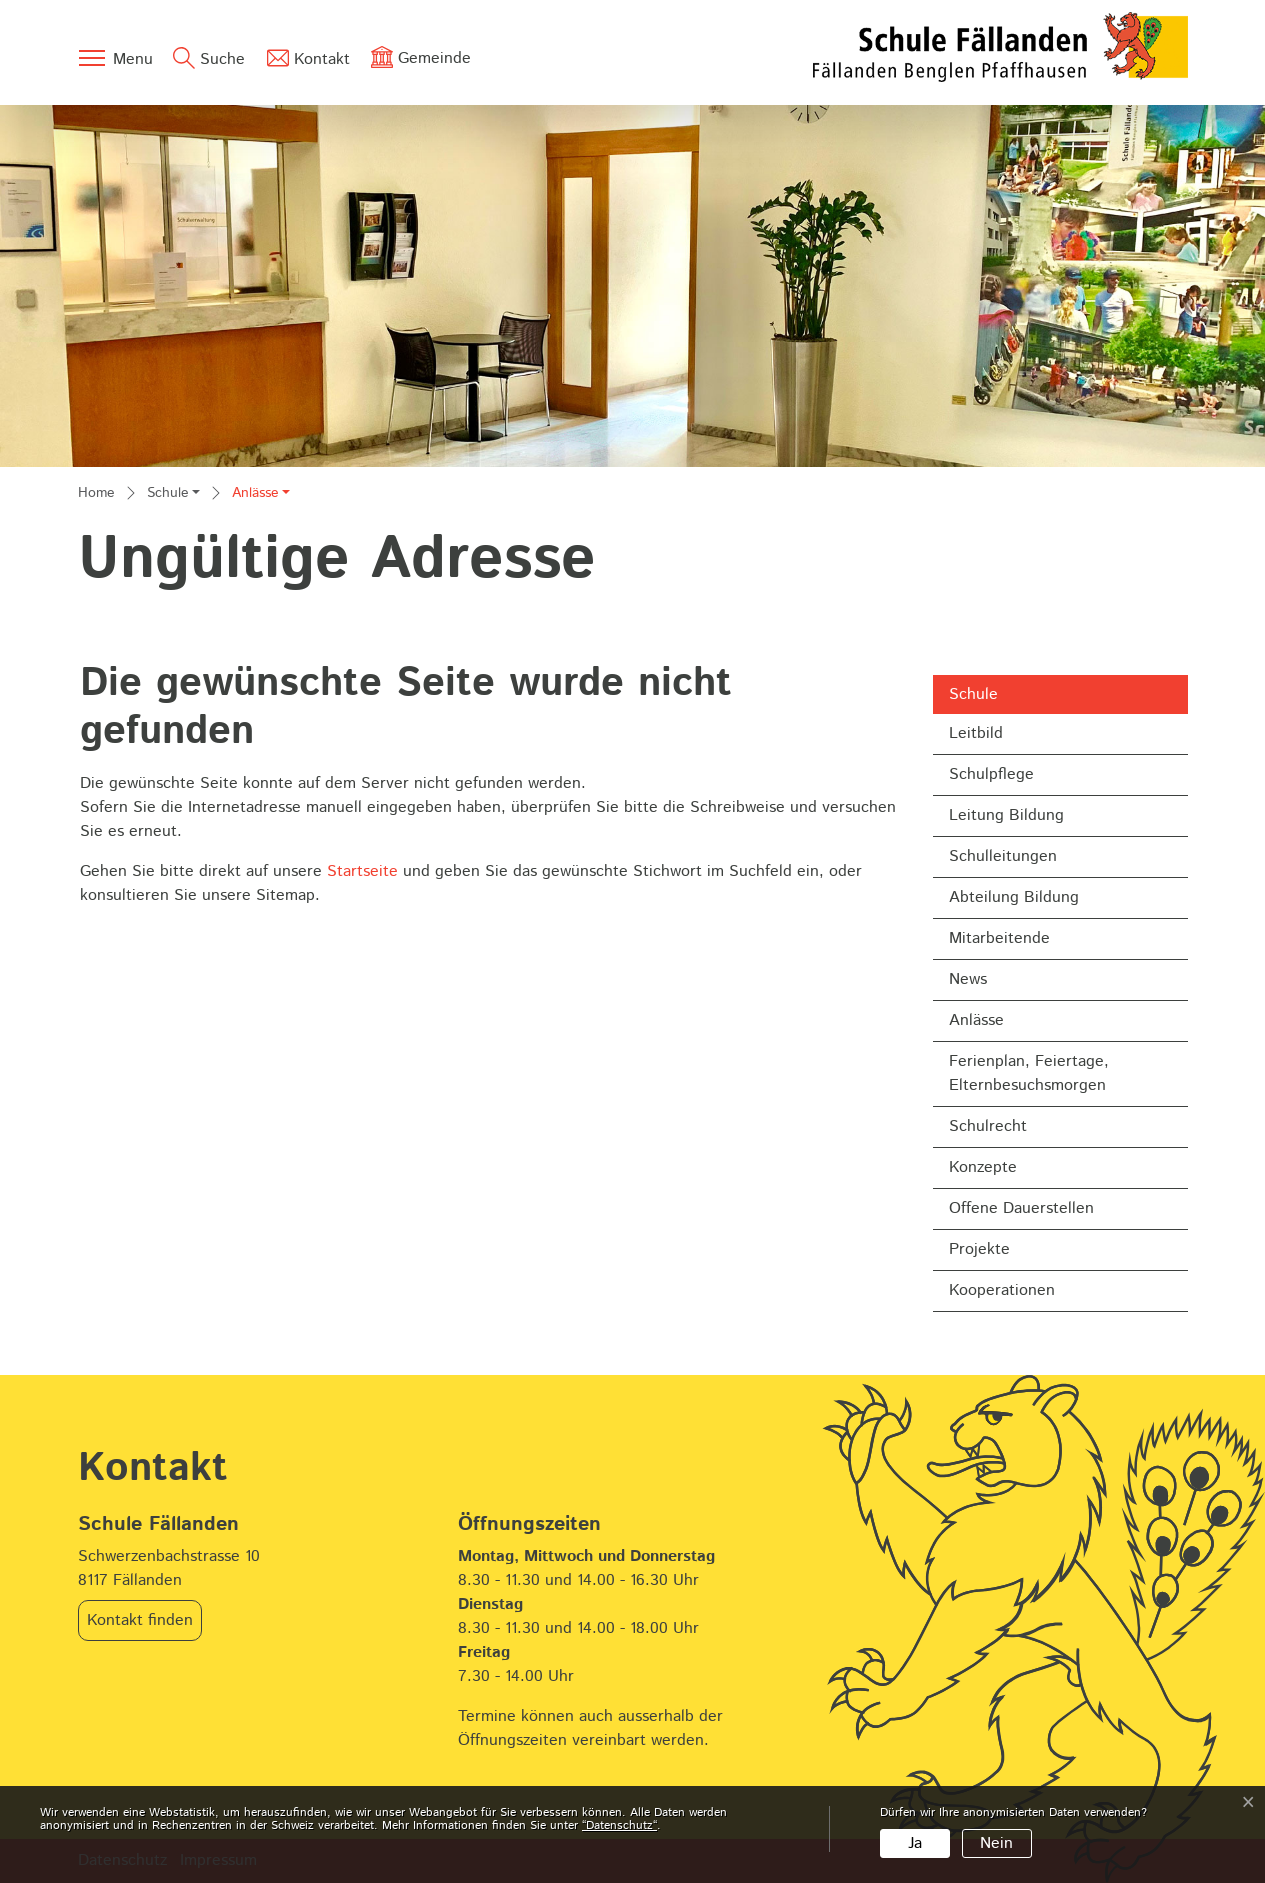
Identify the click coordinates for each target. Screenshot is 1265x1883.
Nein (996, 1843)
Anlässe (1001, 1025)
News (968, 979)
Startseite (362, 871)
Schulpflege (991, 774)
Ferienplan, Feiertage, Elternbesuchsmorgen (1029, 1073)
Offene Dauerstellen (1021, 1208)
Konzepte (983, 1167)
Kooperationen (1002, 1290)
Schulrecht (988, 1126)
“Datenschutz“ (619, 1825)
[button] (173, 495)
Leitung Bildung (1006, 815)
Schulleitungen (1003, 856)
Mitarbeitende (999, 938)
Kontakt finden (140, 1620)
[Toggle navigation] (115, 58)
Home (96, 493)
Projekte (979, 1249)
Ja (915, 1843)
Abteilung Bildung (1014, 897)
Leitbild (976, 733)
